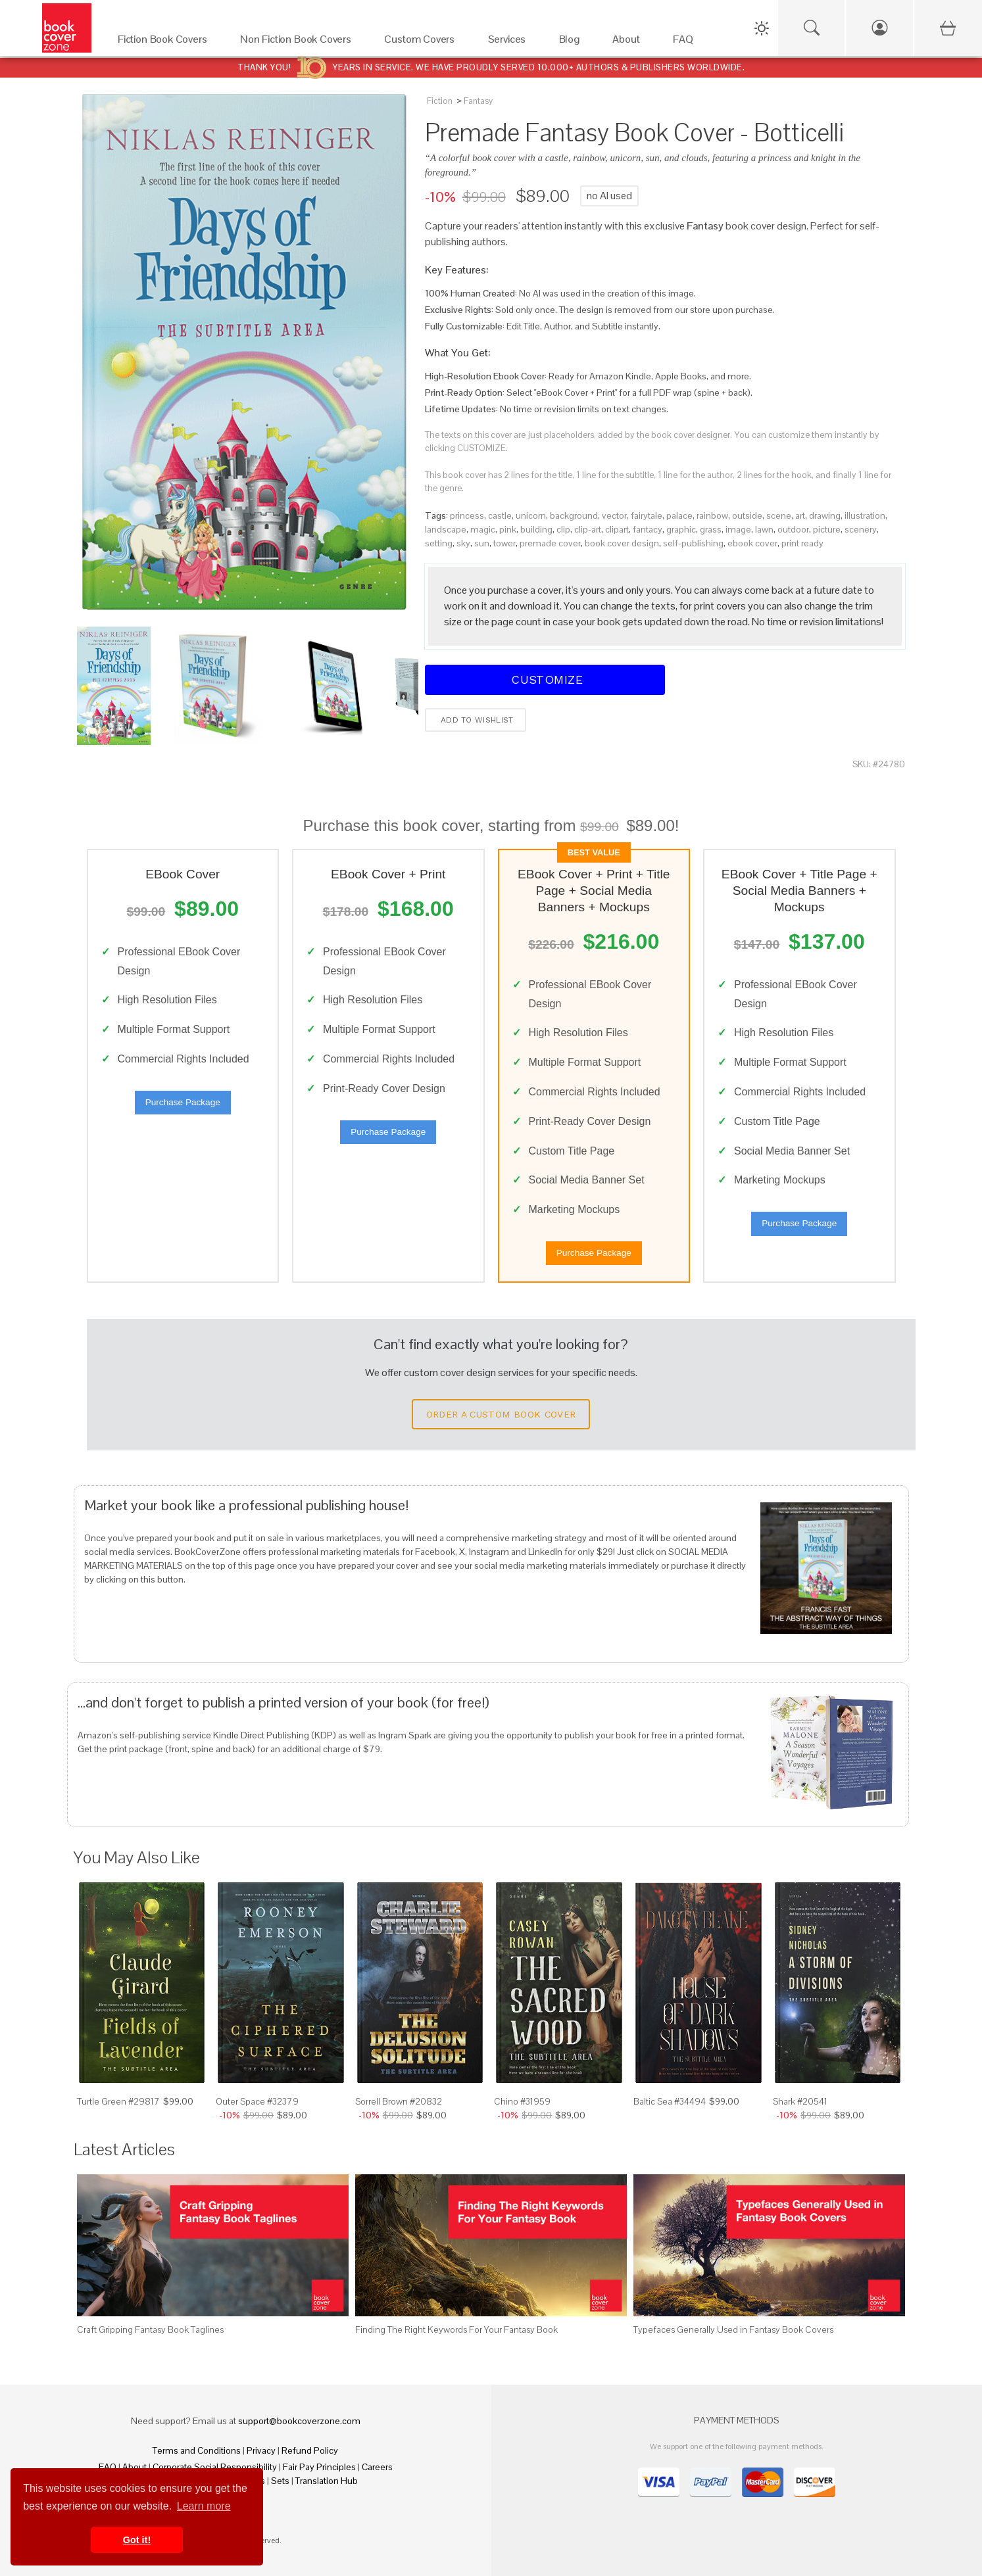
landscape (445, 529)
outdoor (793, 529)
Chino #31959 (522, 2101)
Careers (377, 2467)
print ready (802, 543)
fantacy (647, 529)
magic (482, 529)
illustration (865, 515)
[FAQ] (686, 42)
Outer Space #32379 (257, 2101)
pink (507, 529)
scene (778, 515)
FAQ (107, 2467)
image (738, 529)
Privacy (261, 2450)
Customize (545, 679)
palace (679, 515)
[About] (629, 42)
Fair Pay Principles (319, 2467)
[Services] (510, 42)
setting (439, 543)
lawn (764, 529)
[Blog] (573, 42)
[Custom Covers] (422, 42)
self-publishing (693, 543)
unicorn (531, 515)
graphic (681, 529)
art (800, 515)
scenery (861, 529)
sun (481, 543)
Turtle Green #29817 (118, 2101)
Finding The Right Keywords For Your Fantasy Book (456, 2329)
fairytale (646, 515)
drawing (825, 515)
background (574, 515)
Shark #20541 (800, 2101)
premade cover (550, 543)
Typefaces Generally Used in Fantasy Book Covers (733, 2329)
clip (563, 529)
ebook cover (752, 543)
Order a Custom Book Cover (501, 1414)
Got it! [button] (137, 2540)
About (134, 2467)
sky (463, 543)
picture (827, 529)
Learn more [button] (204, 2506)
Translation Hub (326, 2481)
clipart (617, 529)
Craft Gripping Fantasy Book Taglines (150, 2329)
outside (747, 515)
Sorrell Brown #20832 (398, 2101)
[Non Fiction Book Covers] (299, 42)
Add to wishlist (476, 720)
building (536, 529)
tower (504, 543)
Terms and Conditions (197, 2450)
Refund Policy (310, 2450)
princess (467, 515)
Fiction (440, 101)
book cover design (622, 543)
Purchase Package (182, 1102)
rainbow (712, 515)
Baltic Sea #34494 (669, 2101)
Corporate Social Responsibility (215, 2467)
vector (614, 515)
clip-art (587, 529)
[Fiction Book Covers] (166, 42)
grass (711, 529)
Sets (280, 2481)
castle (500, 515)
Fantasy (478, 101)
